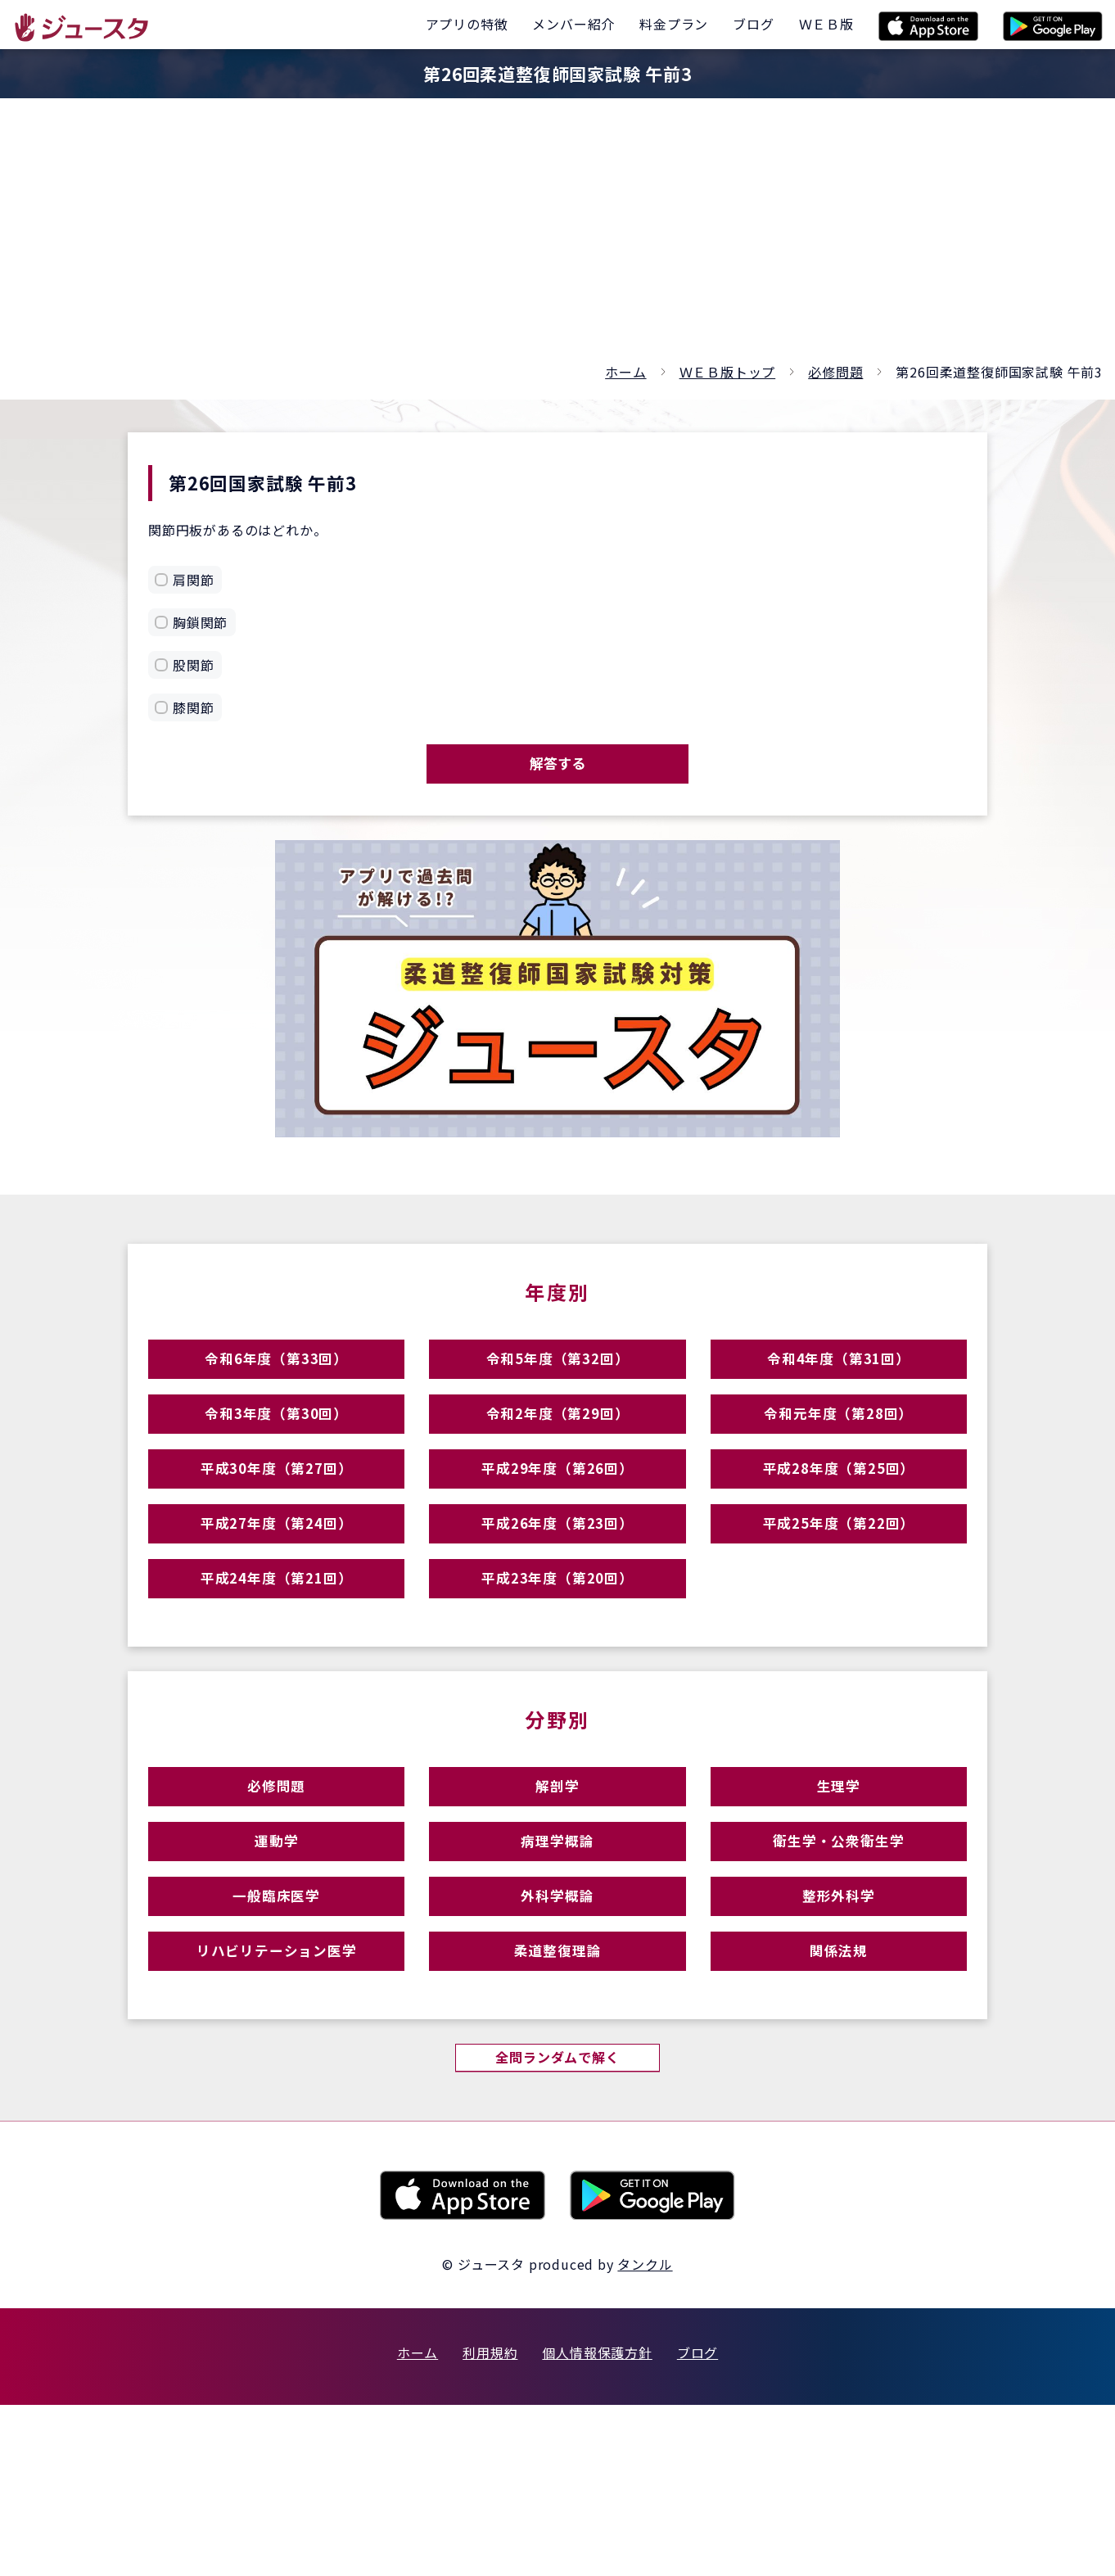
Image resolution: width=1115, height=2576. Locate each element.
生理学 (839, 1893)
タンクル (644, 2435)
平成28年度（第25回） (839, 1526)
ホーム (625, 372)
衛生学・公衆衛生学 (838, 1965)
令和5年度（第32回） (557, 1383)
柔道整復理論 (558, 2107)
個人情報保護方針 (597, 2523)
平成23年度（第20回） (557, 1668)
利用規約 (490, 2523)
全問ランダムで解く (557, 2225)
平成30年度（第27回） (276, 1526)
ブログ (697, 2523)
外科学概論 (557, 2036)
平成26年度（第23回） (557, 1597)
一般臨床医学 (276, 2036)
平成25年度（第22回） (839, 1597)
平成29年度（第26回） (557, 1526)
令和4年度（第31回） (838, 1383)
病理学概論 (557, 1965)
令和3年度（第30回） (276, 1455)
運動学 (276, 1965)
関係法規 (838, 2107)
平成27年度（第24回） (276, 1597)
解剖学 (557, 1893)
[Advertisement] (557, 237)
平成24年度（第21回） (276, 1668)
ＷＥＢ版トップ (727, 372)
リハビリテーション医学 (276, 2107)
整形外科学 (838, 2036)
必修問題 (835, 372)
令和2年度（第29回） (557, 1455)
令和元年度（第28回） (838, 1455)
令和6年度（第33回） (276, 1383)
